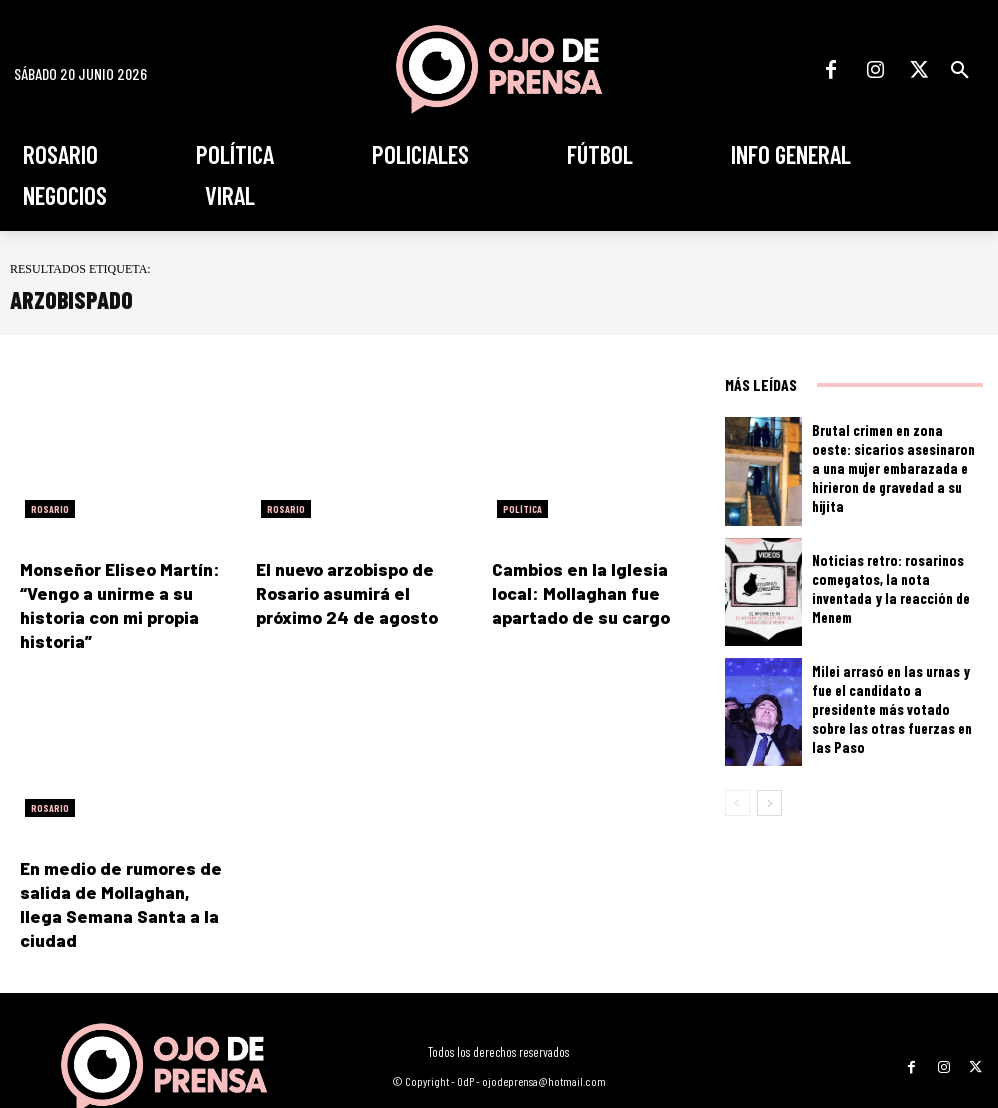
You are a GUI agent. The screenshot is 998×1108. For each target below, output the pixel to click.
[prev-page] (737, 803)
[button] (960, 70)
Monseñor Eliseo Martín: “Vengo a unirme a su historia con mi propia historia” (126, 590)
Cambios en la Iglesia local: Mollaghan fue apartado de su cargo (592, 590)
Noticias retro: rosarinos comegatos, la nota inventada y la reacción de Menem (891, 588)
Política (522, 509)
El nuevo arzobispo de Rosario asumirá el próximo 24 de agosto (358, 590)
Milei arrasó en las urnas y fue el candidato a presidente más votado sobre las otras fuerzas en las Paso (893, 709)
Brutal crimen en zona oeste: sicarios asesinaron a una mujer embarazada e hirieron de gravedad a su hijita (889, 468)
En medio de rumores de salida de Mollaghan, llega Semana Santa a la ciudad (123, 859)
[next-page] (769, 803)
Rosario (50, 509)
